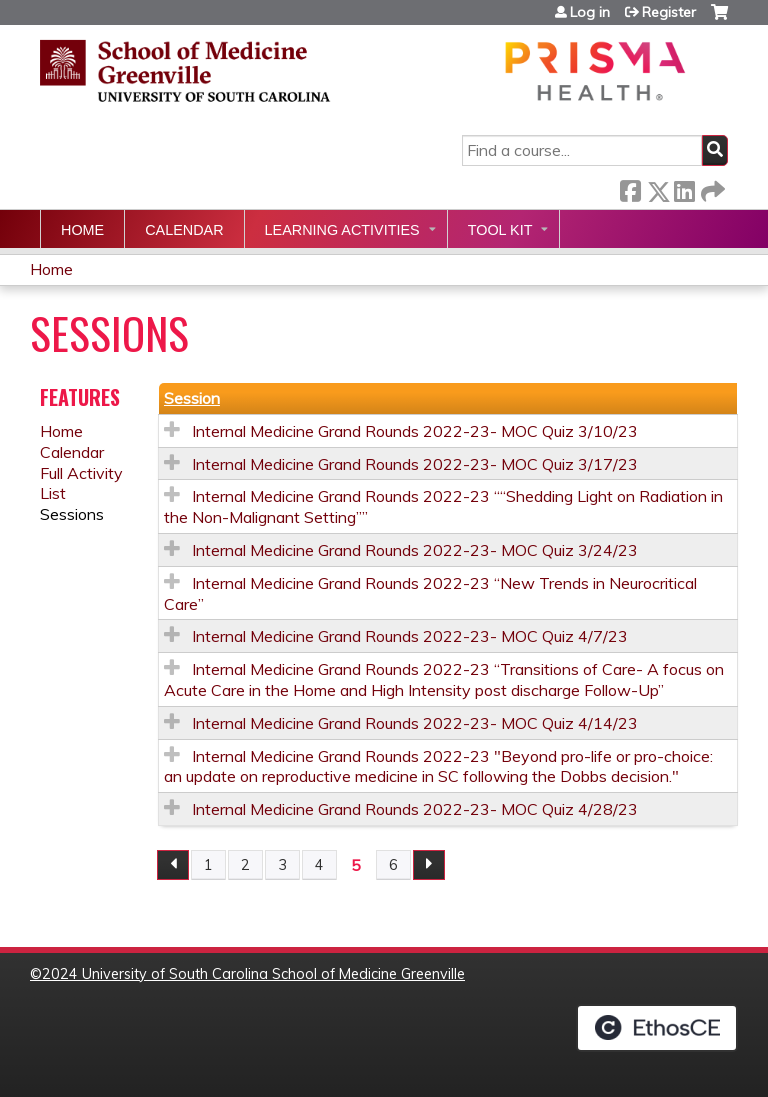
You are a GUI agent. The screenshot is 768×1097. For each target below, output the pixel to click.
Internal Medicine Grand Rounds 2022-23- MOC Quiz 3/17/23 (415, 464)
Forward (711, 187)
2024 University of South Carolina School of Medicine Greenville (253, 974)
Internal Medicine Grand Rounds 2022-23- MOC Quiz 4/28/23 (415, 809)
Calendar (184, 230)
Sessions (72, 514)
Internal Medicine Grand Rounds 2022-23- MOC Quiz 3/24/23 (415, 550)
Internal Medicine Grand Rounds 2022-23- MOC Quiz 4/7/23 (410, 636)
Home (82, 230)
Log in (590, 12)
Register (669, 12)
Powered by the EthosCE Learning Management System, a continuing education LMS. (657, 1028)
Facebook (630, 187)
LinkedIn (684, 187)
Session (192, 398)
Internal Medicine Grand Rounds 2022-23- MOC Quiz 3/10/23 (415, 431)
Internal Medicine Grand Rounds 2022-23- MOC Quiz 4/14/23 (415, 723)
